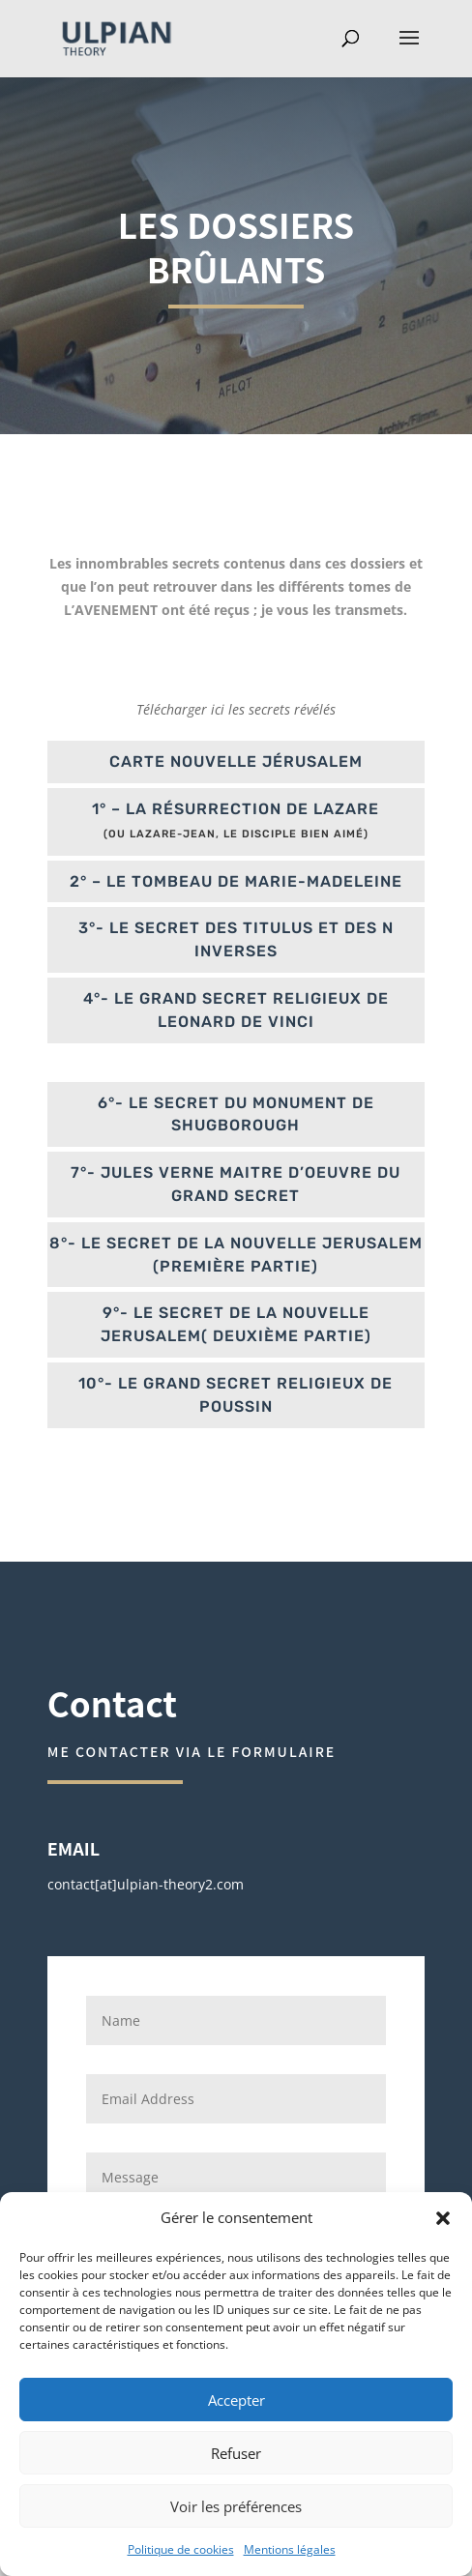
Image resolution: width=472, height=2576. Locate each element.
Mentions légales (290, 2549)
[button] (443, 2218)
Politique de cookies (181, 2549)
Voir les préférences (236, 2506)
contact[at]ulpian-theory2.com (145, 1884)
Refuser (236, 2453)
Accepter (236, 2400)
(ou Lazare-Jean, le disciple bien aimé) (236, 834)
